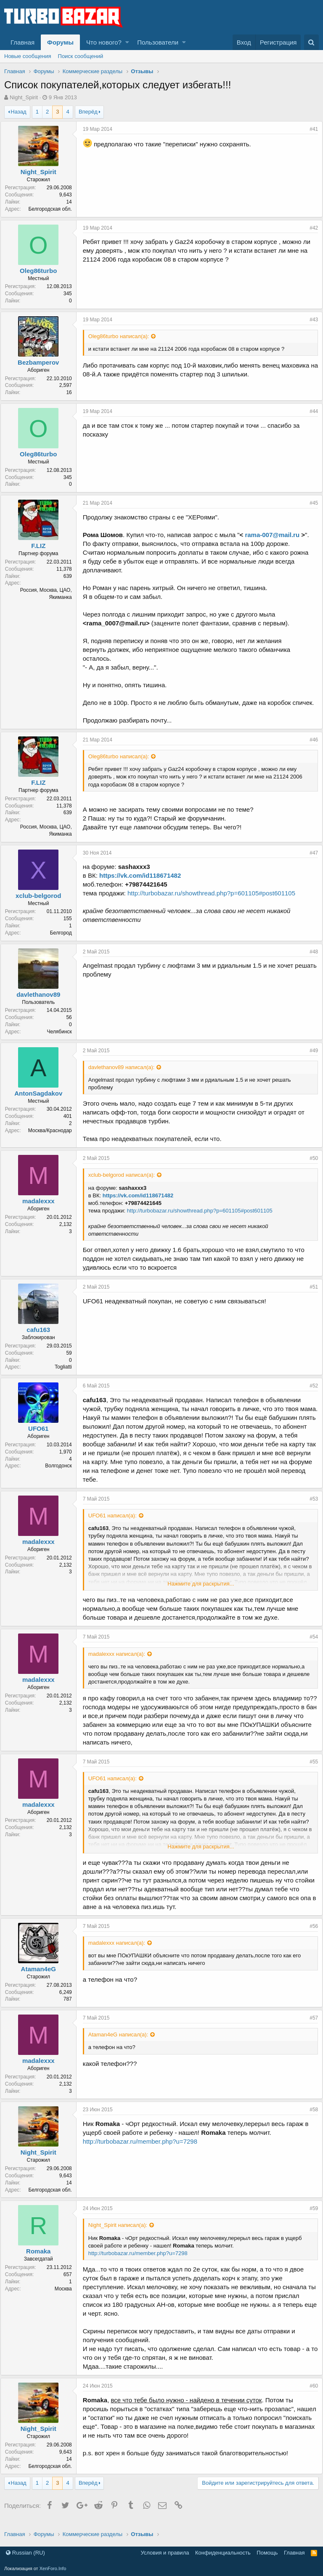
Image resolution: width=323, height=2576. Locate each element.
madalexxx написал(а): (120, 1663)
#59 (310, 2217)
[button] (127, 42)
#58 (310, 2118)
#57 (310, 2027)
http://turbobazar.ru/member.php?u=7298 (144, 2150)
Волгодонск (62, 1474)
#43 (310, 320)
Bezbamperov (42, 362)
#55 (310, 1771)
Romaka (42, 2260)
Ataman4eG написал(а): (122, 2043)
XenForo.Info (53, 2568)
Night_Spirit (24, 97)
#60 (310, 2395)
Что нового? (104, 42)
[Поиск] (311, 42)
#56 (310, 1935)
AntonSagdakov (42, 1102)
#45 (310, 503)
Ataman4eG (42, 1977)
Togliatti (67, 1376)
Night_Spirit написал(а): (121, 2234)
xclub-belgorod (42, 904)
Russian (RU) (25, 2553)
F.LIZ (42, 545)
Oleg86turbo (42, 270)
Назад (18, 112)
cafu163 (42, 1338)
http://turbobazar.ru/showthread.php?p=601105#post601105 (215, 901)
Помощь (267, 2553)
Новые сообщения (27, 56)
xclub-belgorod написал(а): (125, 1184)
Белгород (65, 942)
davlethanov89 (42, 1003)
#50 (310, 1167)
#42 (310, 228)
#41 (310, 129)
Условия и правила (164, 2553)
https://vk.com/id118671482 (144, 884)
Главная (22, 42)
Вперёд (88, 112)
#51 (310, 1296)
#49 (310, 1059)
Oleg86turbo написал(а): (122, 336)
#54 (310, 1646)
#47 (310, 862)
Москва (67, 2298)
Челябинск (63, 1040)
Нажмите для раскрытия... (200, 1592)
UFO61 (42, 1437)
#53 (310, 1508)
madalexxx (42, 1209)
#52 (310, 1395)
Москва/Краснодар (54, 1139)
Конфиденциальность (223, 2553)
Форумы (60, 42)
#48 (310, 961)
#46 (310, 749)
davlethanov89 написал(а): (125, 1076)
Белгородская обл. (54, 209)
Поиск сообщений (80, 56)
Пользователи (157, 42)
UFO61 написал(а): (116, 1524)
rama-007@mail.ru (276, 534)
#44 (310, 411)
